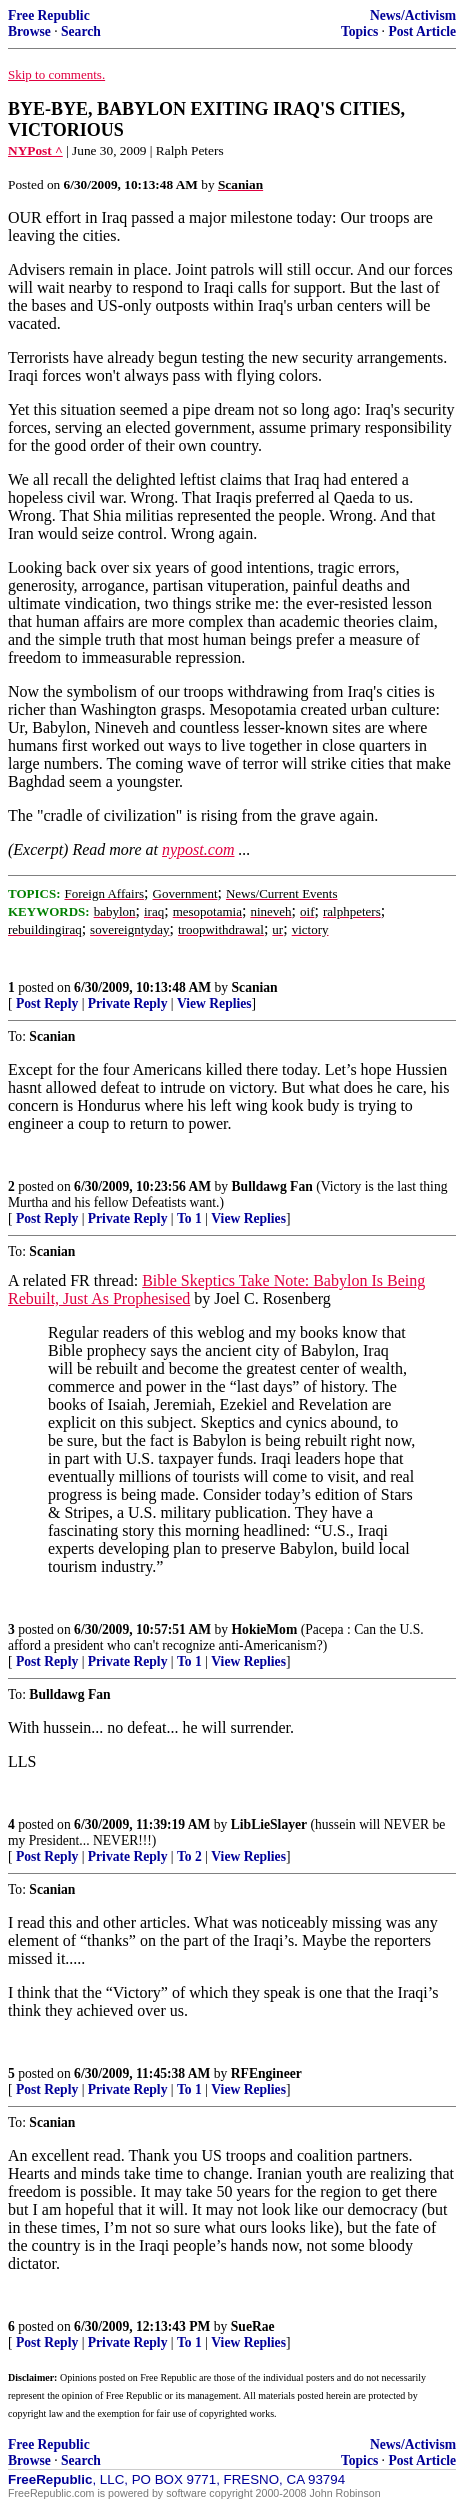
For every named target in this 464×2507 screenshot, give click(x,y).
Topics (359, 31)
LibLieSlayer (269, 1824)
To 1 (189, 1218)
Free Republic (49, 15)
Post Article (422, 31)
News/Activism (413, 15)
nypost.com (198, 849)
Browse (29, 31)
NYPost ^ (35, 150)
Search (81, 31)
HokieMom (265, 1629)
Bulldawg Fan (272, 1186)
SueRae (253, 2326)
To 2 (189, 1856)
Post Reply (47, 1003)
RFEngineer (266, 2073)
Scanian (255, 987)
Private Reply (128, 1003)
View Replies (214, 1003)
